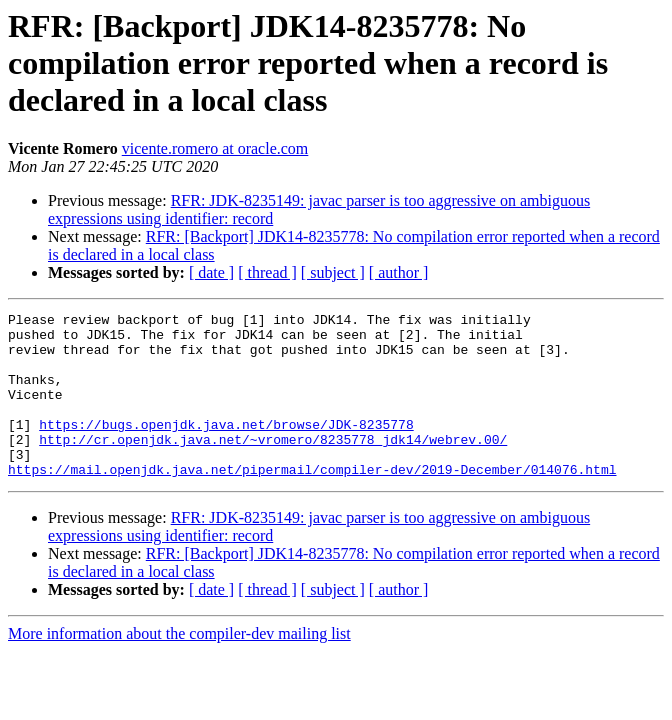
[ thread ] (267, 272)
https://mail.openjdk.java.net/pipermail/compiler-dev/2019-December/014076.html (312, 502)
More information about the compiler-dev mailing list (179, 666)
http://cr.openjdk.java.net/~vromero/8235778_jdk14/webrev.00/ (273, 466)
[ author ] (399, 272)
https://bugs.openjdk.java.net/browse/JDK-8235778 (226, 448)
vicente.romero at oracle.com (215, 148)
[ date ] (211, 272)
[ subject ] (333, 272)
